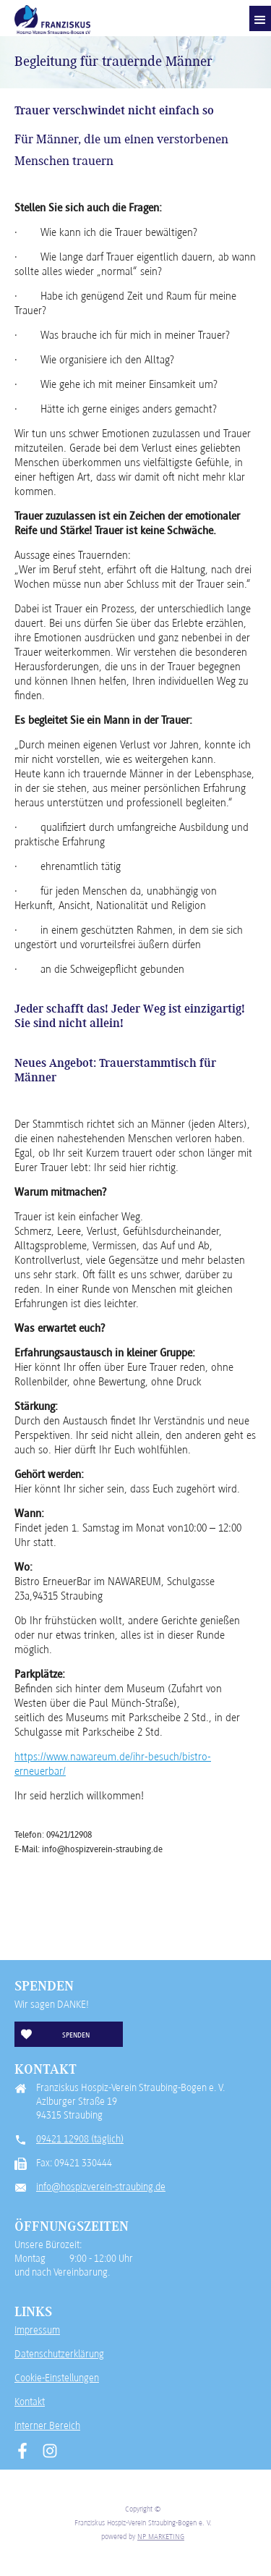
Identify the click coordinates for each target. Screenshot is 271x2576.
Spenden (76, 2035)
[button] (260, 18)
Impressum (37, 2330)
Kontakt (29, 2401)
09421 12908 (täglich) (80, 2139)
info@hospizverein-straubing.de (100, 2186)
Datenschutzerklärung (59, 2354)
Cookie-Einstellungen (56, 2377)
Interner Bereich (47, 2425)
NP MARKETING (160, 2536)
